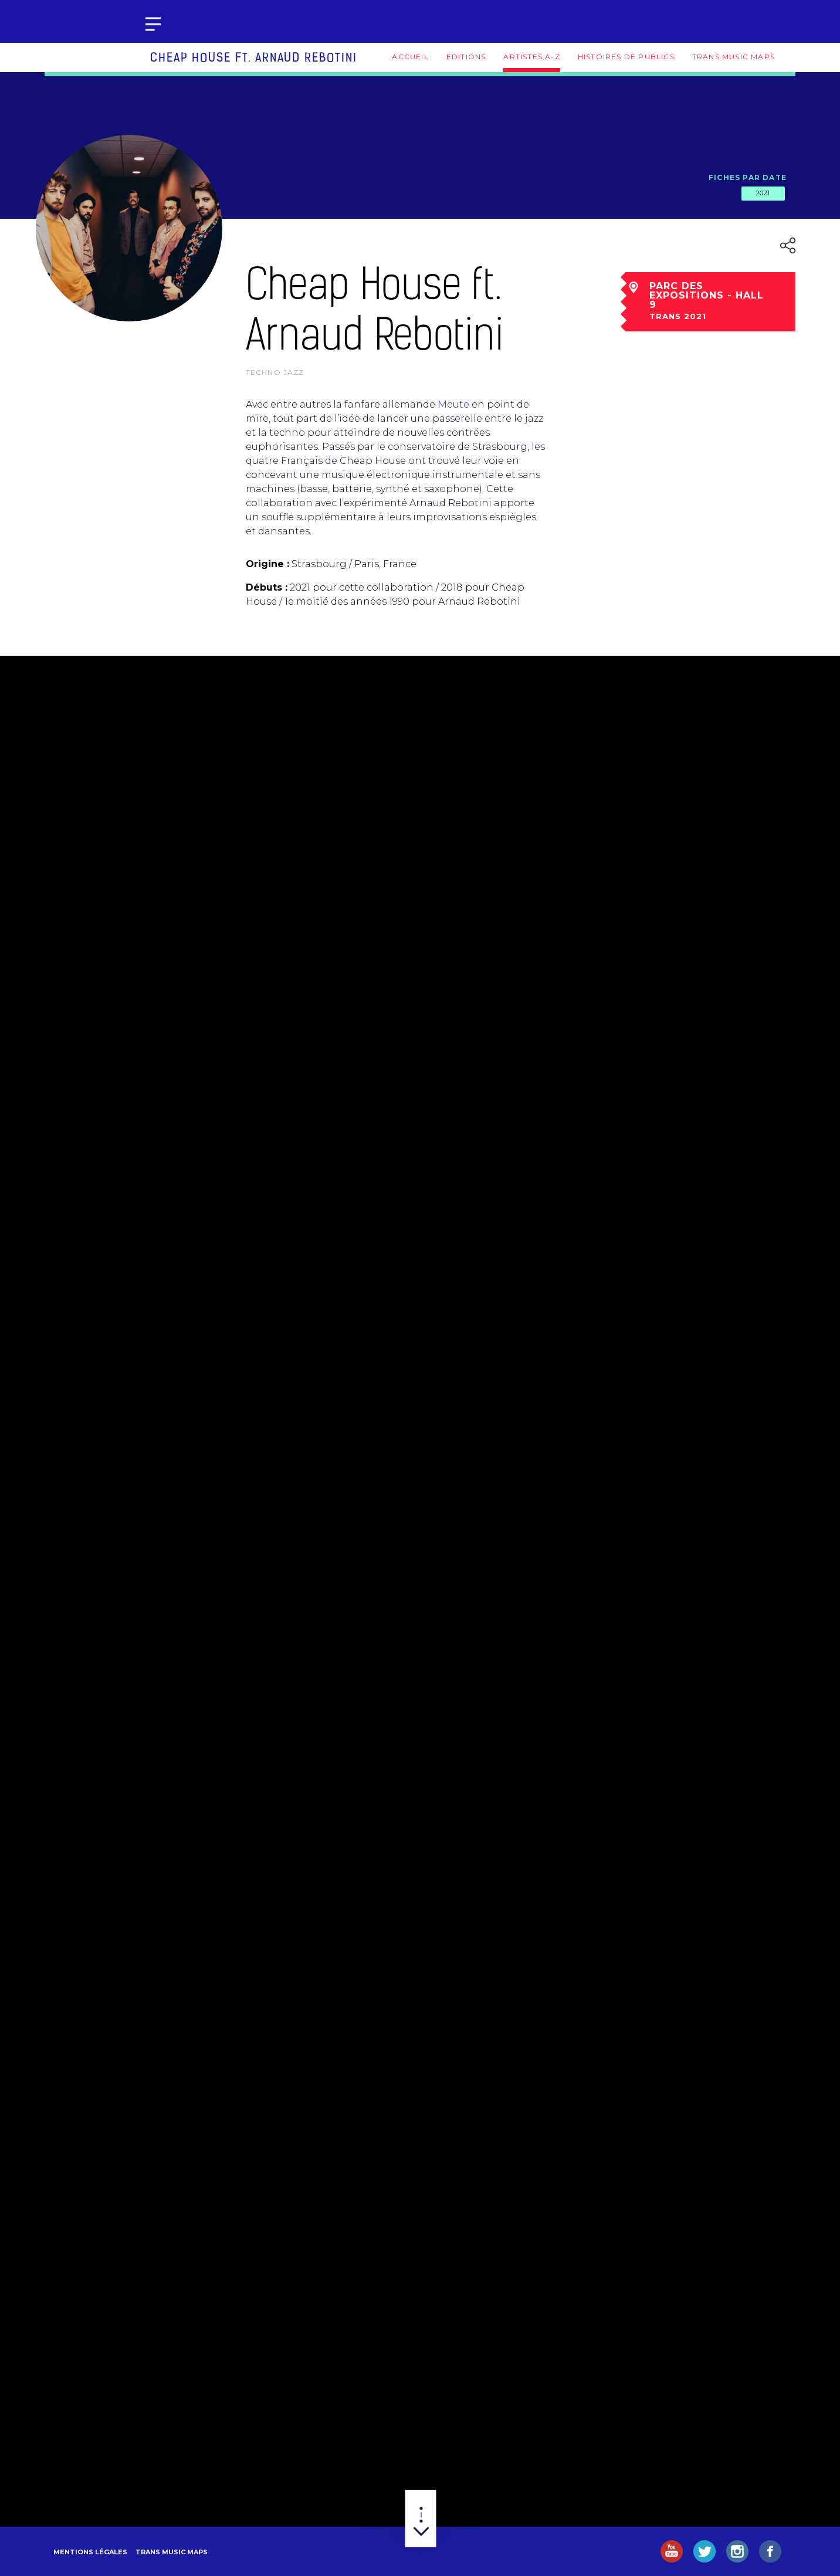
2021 (763, 193)
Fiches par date (748, 177)
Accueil (410, 56)
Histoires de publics (626, 56)
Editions (466, 56)
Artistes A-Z (531, 56)
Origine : (267, 564)
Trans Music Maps (733, 56)
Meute (453, 404)
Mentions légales (90, 2552)
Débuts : (266, 587)
